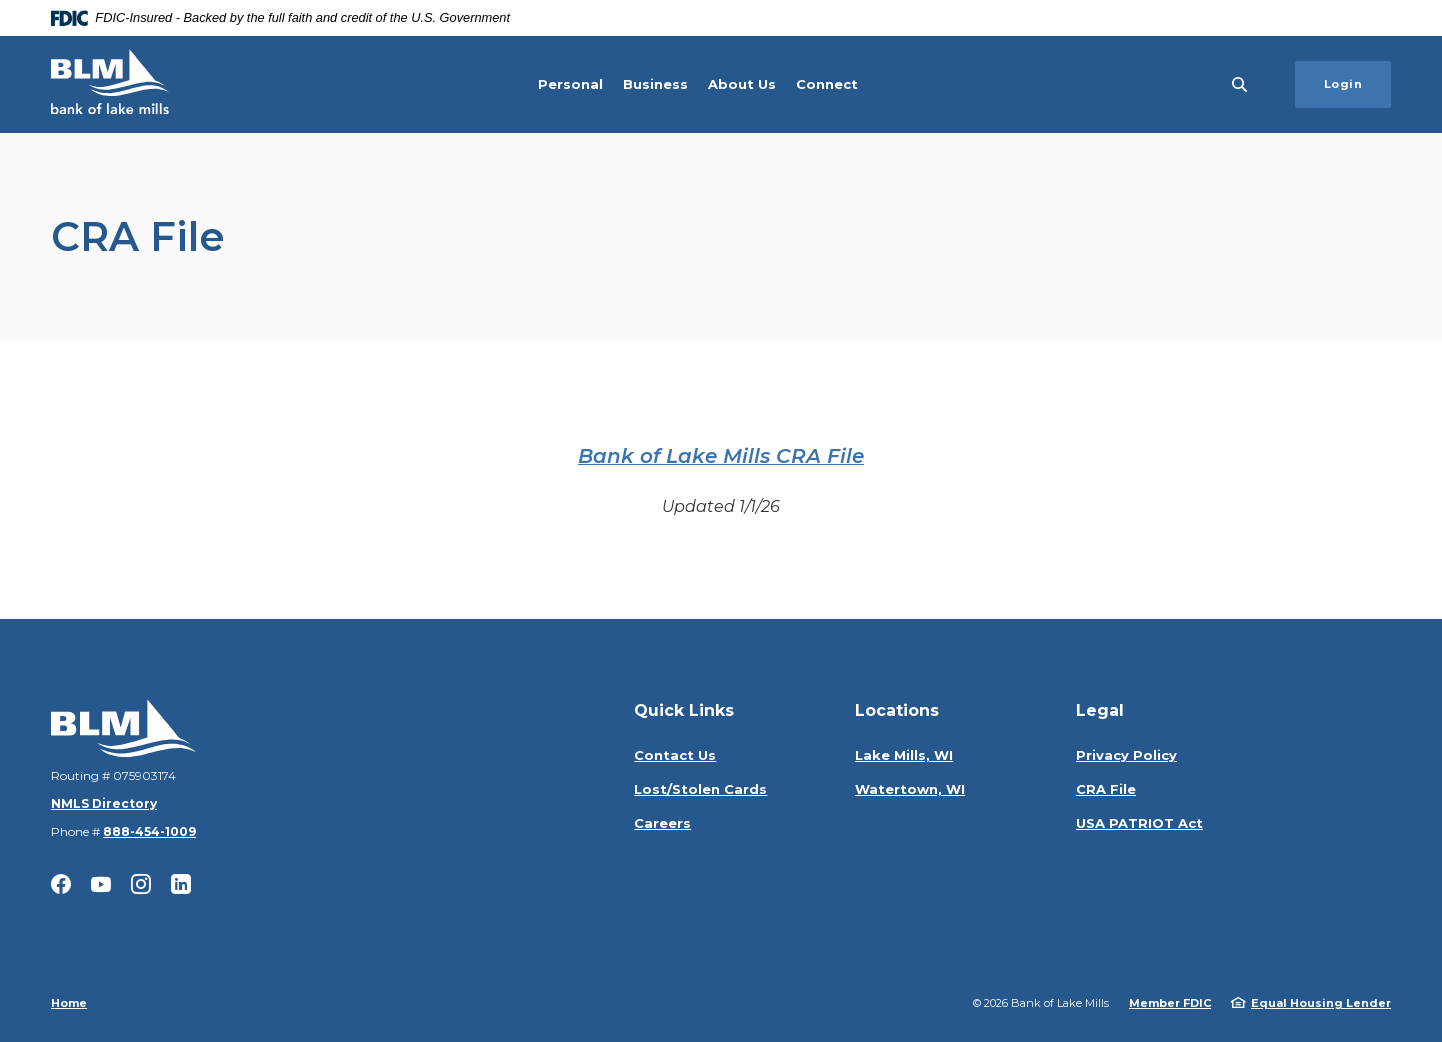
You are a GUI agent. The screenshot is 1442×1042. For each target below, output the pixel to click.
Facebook (61, 884)
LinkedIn (181, 884)
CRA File (1106, 789)
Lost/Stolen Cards (700, 789)
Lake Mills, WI (904, 755)
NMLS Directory (104, 803)
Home (69, 1003)
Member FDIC (1170, 1003)
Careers (662, 823)
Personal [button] (570, 84)
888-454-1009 (149, 831)
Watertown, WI (910, 789)
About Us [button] (742, 84)
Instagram (141, 884)
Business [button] (655, 84)
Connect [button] (827, 84)
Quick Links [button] (684, 710)
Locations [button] (897, 710)
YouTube (101, 884)
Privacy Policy (1126, 755)
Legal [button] (1100, 710)
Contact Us (675, 755)
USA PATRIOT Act (1139, 823)
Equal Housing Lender (1321, 1003)
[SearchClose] (1240, 84)
